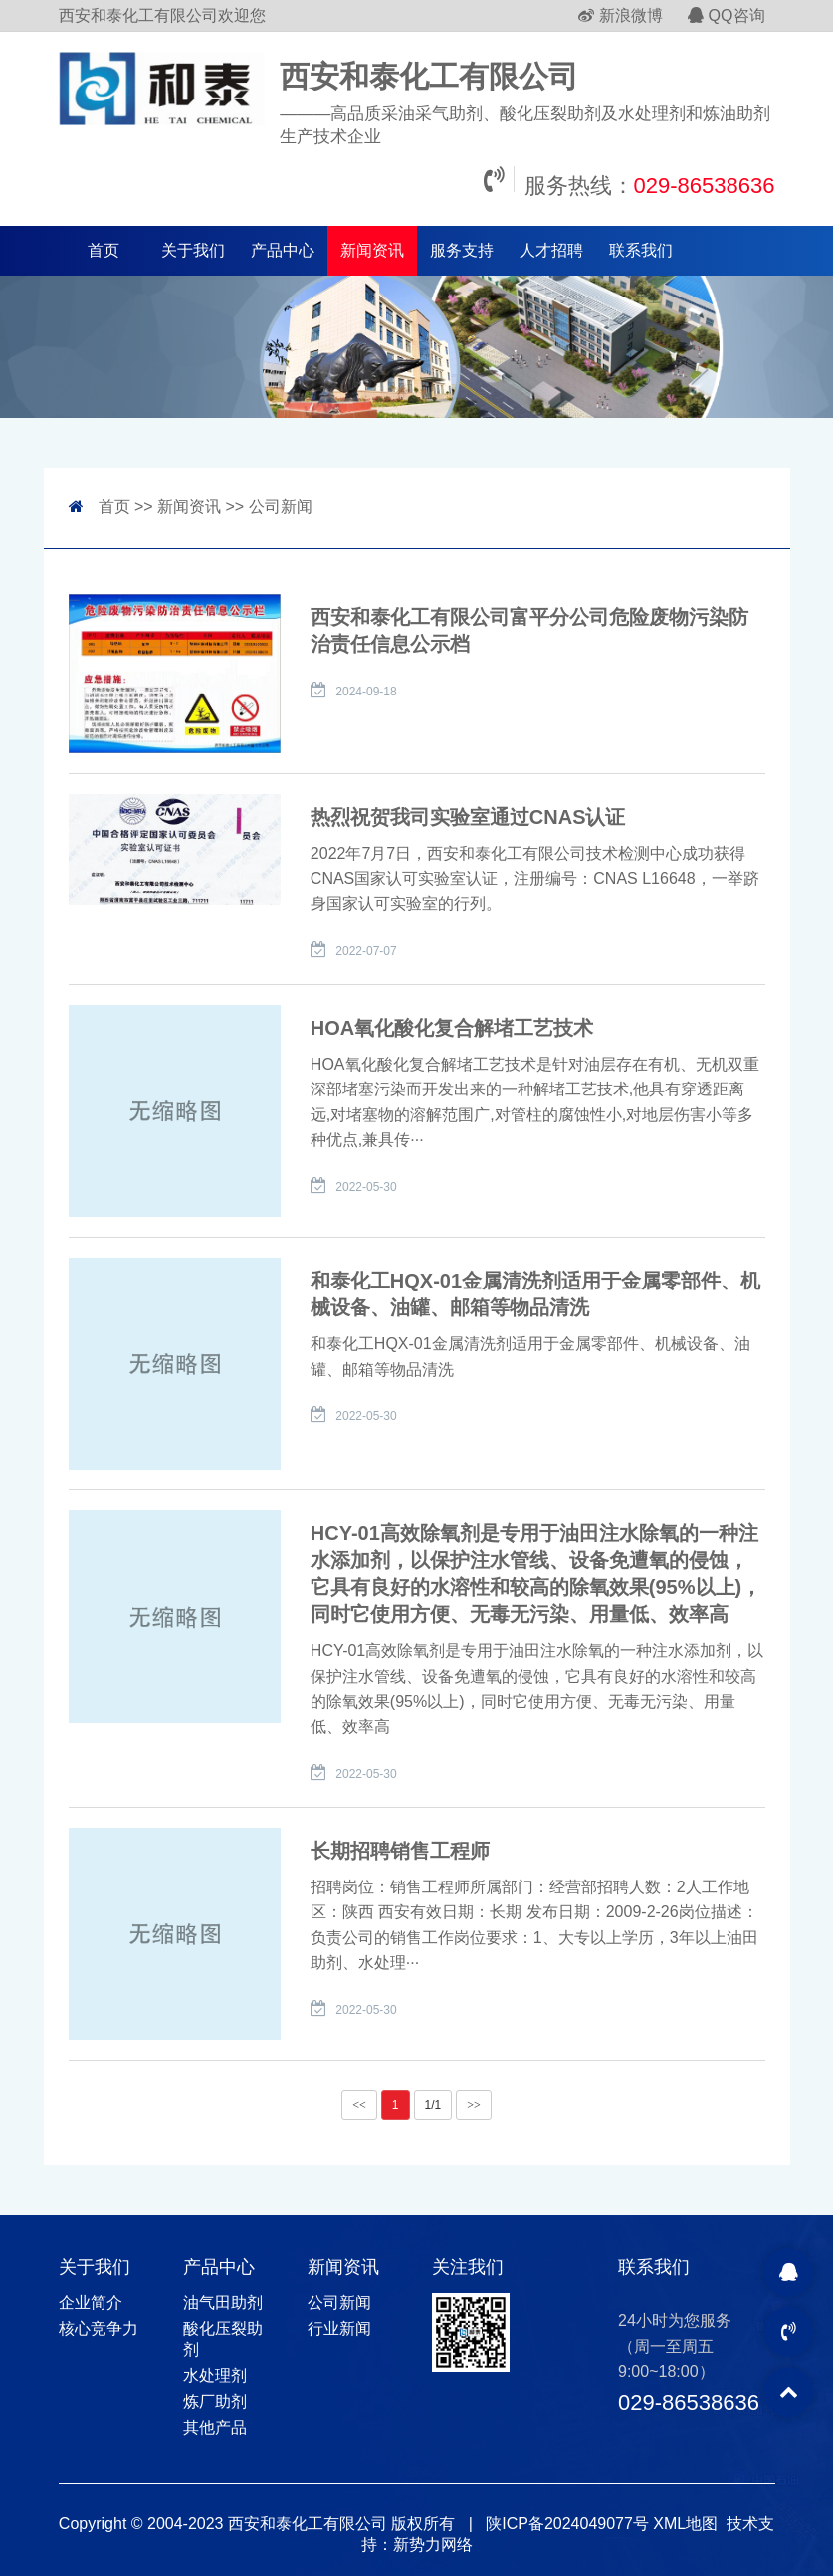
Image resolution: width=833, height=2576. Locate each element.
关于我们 (193, 250)
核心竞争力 (98, 2328)
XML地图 (685, 2523)
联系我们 (641, 250)
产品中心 (282, 250)
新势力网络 (433, 2544)
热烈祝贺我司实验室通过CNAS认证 (468, 817)
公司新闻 (280, 506)
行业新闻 (339, 2328)
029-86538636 (704, 185)
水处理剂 (215, 2375)
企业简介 (90, 2302)
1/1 (433, 2105)
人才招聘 (551, 250)
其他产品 (215, 2427)
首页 (103, 250)
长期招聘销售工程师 (400, 1851)
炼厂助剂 (215, 2401)
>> (474, 2105)
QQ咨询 (726, 15)
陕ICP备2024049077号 (567, 2523)
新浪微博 (620, 15)
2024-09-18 (365, 691)
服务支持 (462, 250)
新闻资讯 (372, 250)
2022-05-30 (365, 1187)
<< (359, 2105)
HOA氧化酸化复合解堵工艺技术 (452, 1028)
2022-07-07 (365, 951)
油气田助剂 (223, 2302)
